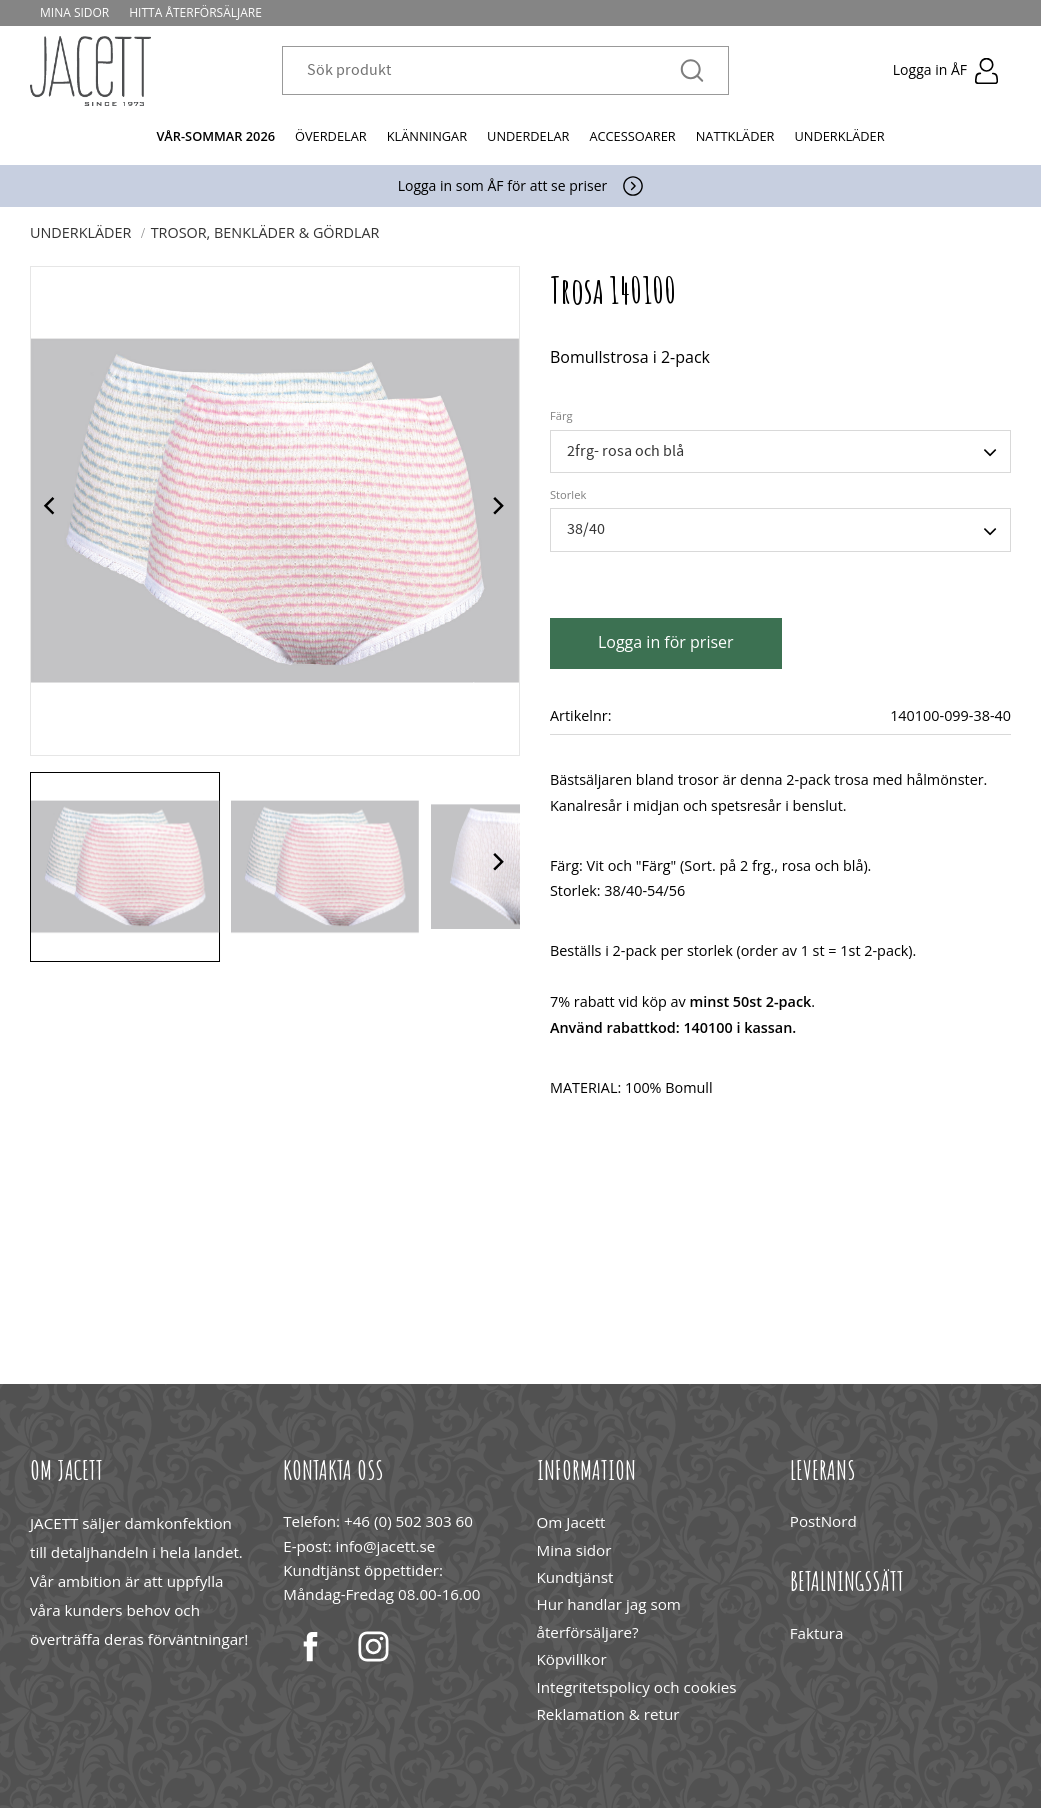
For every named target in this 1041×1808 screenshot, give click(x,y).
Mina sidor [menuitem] (74, 12)
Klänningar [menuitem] (427, 136)
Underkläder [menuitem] (839, 136)
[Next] (498, 511)
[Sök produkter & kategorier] (493, 71)
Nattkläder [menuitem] (735, 136)
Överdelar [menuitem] (331, 136)
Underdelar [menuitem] (528, 136)
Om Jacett (571, 1522)
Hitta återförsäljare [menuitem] (195, 12)
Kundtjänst (575, 1577)
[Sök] (692, 71)
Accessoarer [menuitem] (632, 136)
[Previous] (52, 511)
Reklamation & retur (608, 1714)
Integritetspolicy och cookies (637, 1687)
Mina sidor (574, 1550)
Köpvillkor (572, 1659)
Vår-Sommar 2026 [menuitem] (215, 136)
